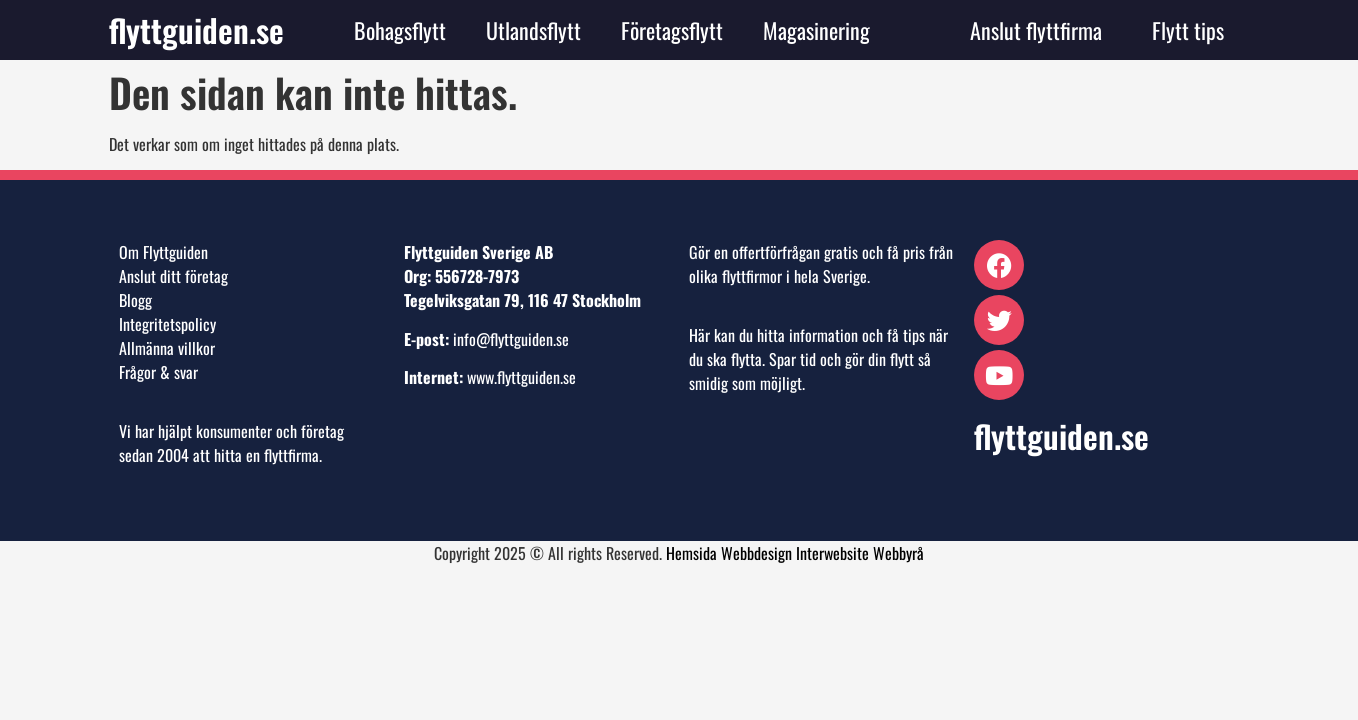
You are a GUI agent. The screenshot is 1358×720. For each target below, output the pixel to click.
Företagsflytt (672, 30)
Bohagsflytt (400, 30)
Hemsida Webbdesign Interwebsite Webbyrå (795, 553)
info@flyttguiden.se (511, 339)
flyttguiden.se (196, 29)
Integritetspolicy (167, 324)
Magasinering (816, 30)
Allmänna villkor (167, 348)
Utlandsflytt (533, 30)
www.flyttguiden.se (521, 377)
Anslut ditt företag (173, 276)
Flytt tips (1188, 30)
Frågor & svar (158, 372)
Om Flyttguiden (163, 252)
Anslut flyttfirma (1036, 30)
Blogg (135, 300)
